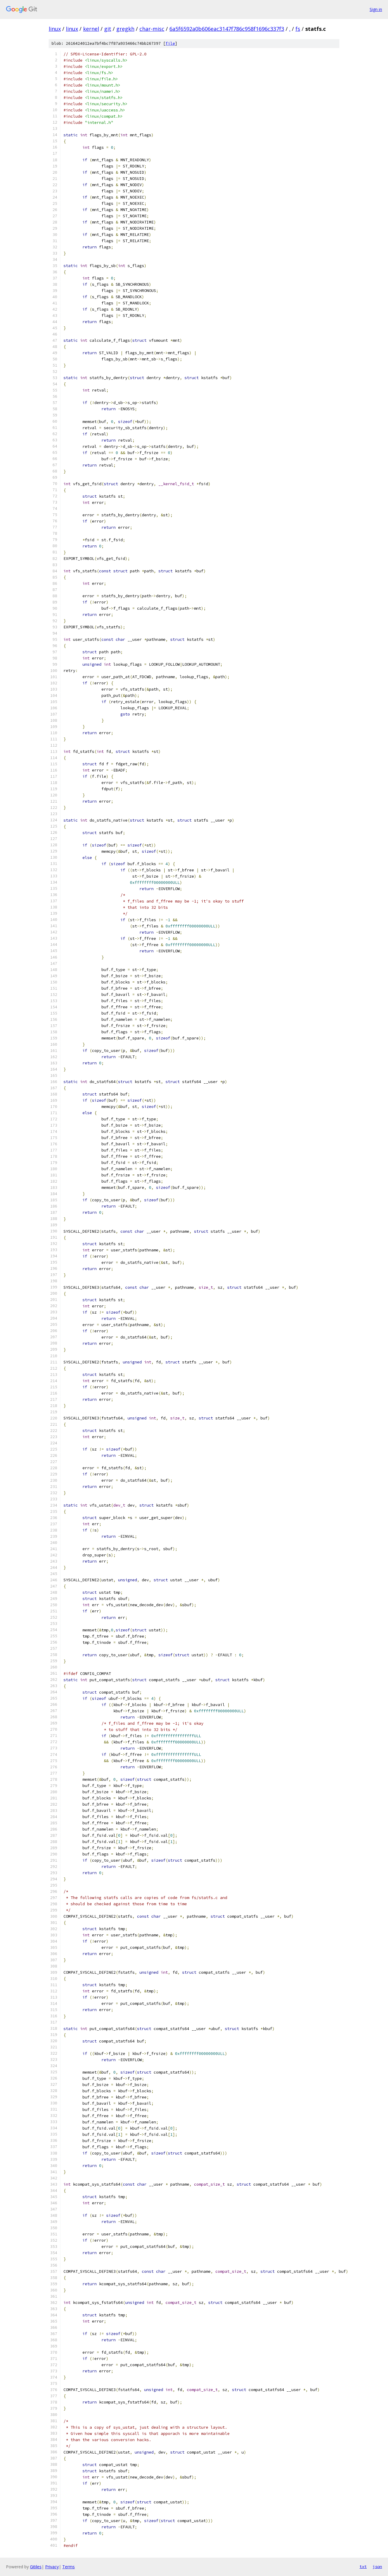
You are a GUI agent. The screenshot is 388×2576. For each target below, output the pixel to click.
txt (363, 2566)
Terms (68, 2566)
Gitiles (36, 2566)
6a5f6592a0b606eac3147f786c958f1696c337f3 (226, 28)
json (377, 2566)
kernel (91, 28)
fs (297, 28)
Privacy (52, 2566)
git (107, 28)
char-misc (151, 28)
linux (55, 28)
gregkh (125, 28)
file (170, 43)
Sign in (376, 9)
